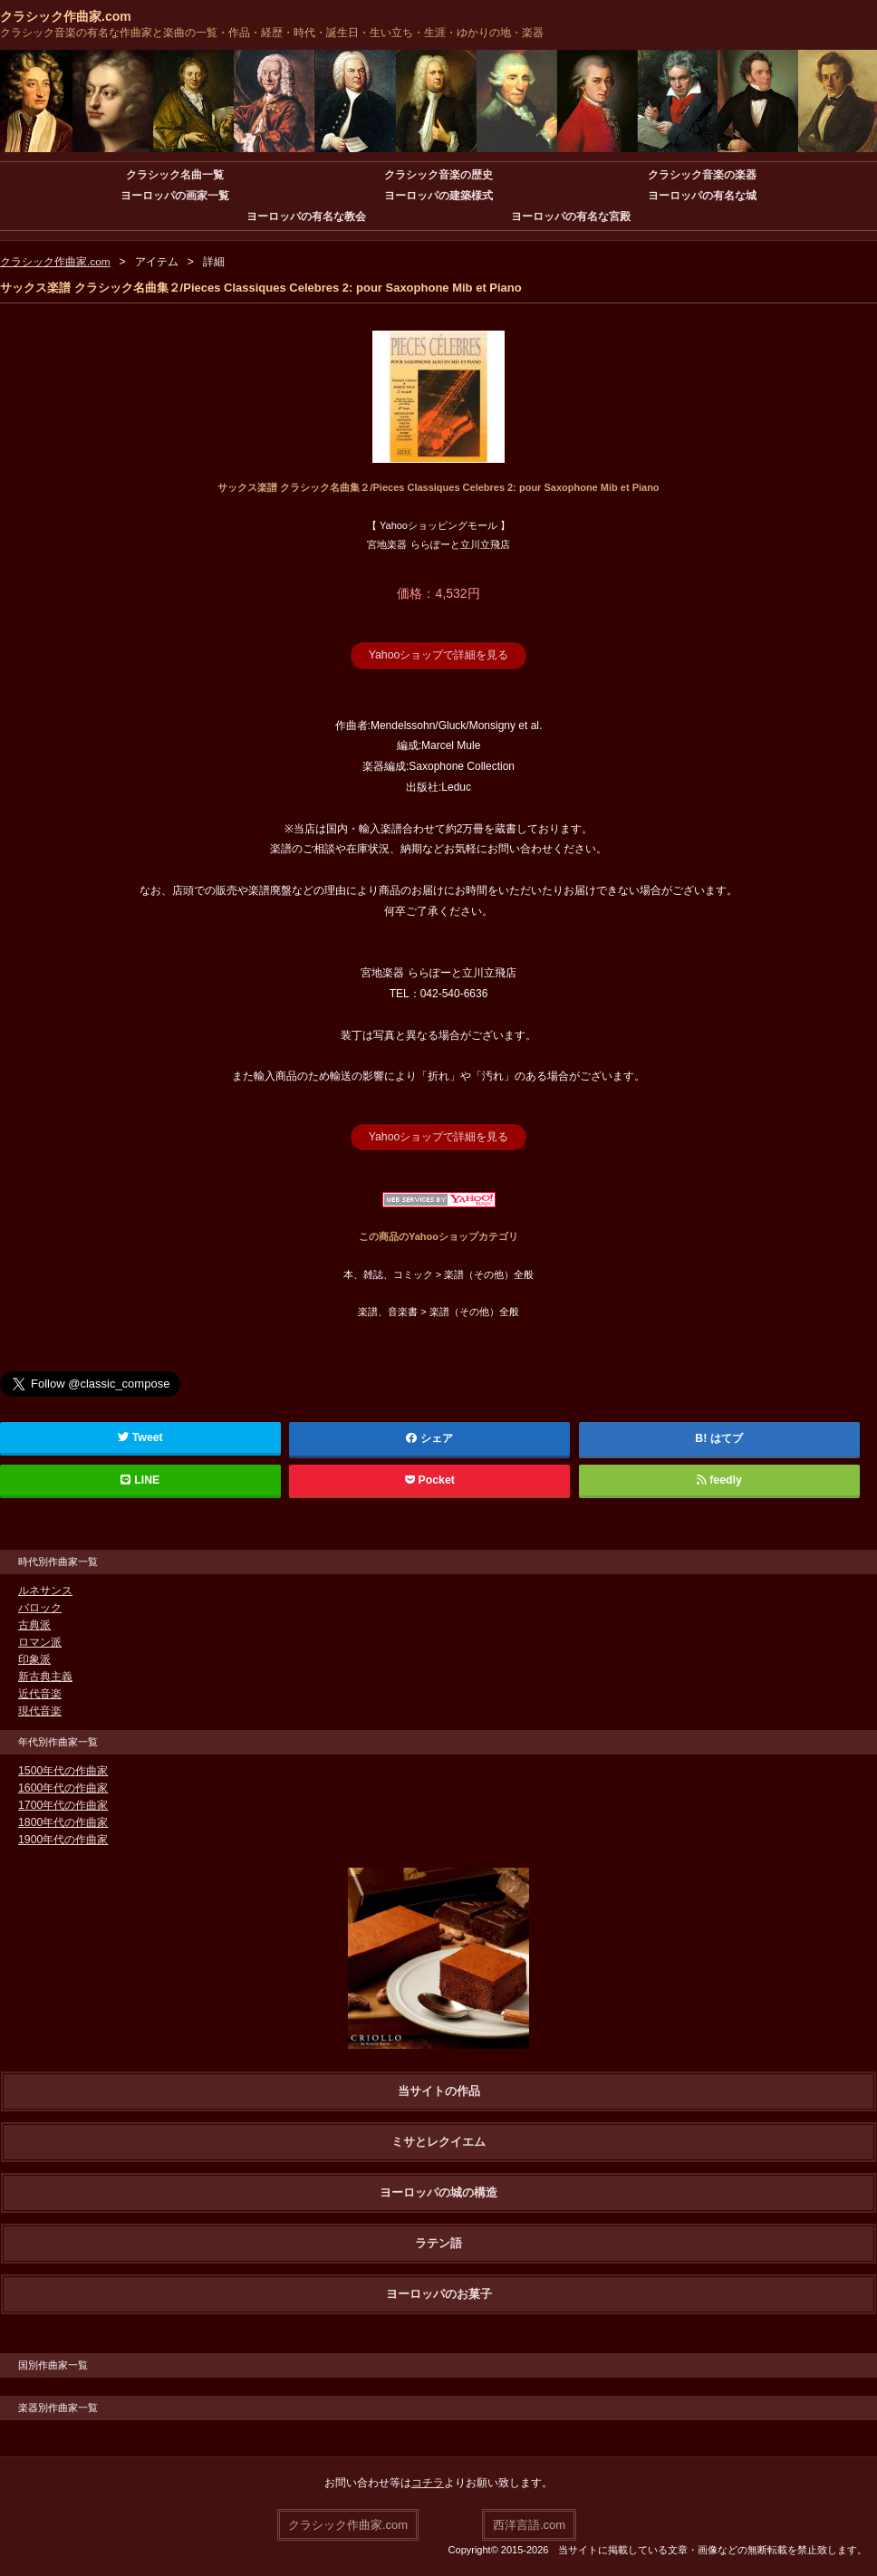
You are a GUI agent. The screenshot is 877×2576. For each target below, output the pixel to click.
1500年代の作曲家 (63, 1770)
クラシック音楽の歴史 (438, 174)
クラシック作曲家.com (65, 16)
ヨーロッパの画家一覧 (174, 195)
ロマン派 (40, 1641)
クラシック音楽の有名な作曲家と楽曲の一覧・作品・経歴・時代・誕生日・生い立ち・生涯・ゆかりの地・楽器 (272, 32)
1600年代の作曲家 (63, 1787)
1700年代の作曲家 (63, 1804)
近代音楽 (40, 1693)
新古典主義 (45, 1675)
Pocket (429, 1479)
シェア (430, 1437)
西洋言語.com (529, 2523)
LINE (140, 1479)
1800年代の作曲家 (63, 1821)
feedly (719, 1479)
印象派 (34, 1658)
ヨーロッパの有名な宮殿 (571, 216)
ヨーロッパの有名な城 (702, 195)
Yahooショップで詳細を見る (438, 655)
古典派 (34, 1624)
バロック (40, 1606)
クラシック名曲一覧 (175, 174)
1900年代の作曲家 (63, 1838)
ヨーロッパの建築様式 (438, 195)
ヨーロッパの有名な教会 (306, 216)
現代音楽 (40, 1710)
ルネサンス (45, 1589)
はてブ (726, 1437)
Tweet (141, 1436)
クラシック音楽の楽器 (702, 174)
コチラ (427, 2481)
